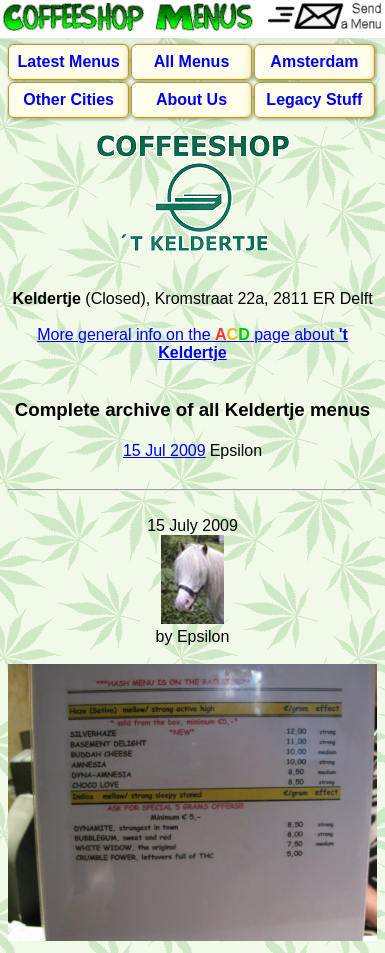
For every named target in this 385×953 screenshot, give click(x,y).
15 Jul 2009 (164, 450)
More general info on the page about (192, 343)
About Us (191, 99)
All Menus (192, 61)
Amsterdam (314, 61)
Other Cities (68, 99)
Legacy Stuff (314, 99)
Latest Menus (69, 61)
